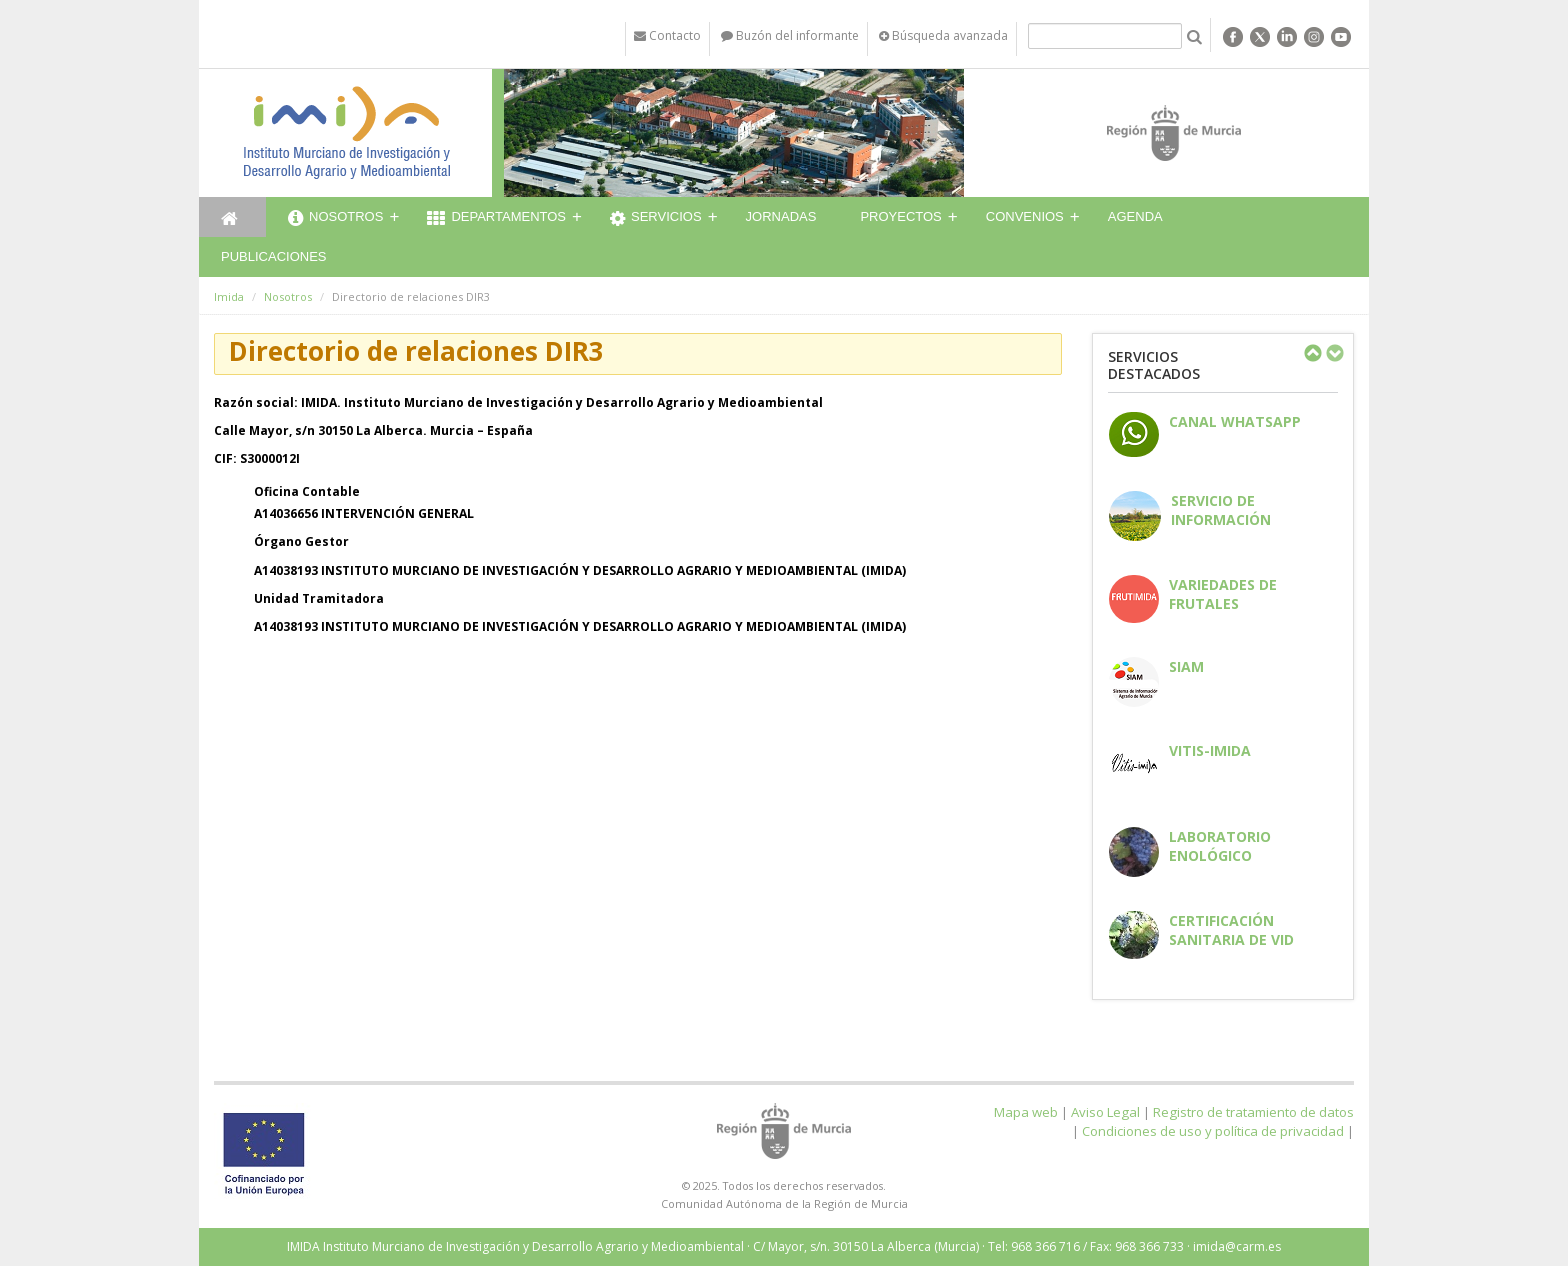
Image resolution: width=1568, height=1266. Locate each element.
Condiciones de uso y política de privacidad (1213, 1131)
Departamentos (496, 219)
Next (1334, 353)
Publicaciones (273, 256)
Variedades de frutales (1223, 594)
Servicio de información (1221, 510)
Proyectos (900, 216)
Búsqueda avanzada (943, 35)
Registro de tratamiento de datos (1253, 1112)
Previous (1312, 353)
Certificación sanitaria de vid (1231, 930)
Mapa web (1026, 1112)
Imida (229, 296)
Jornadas (781, 216)
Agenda (1135, 216)
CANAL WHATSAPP (1235, 421)
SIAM (1186, 666)
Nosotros (335, 219)
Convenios (1025, 216)
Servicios (656, 219)
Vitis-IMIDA (1210, 750)
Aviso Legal (1105, 1112)
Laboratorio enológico (1220, 846)
